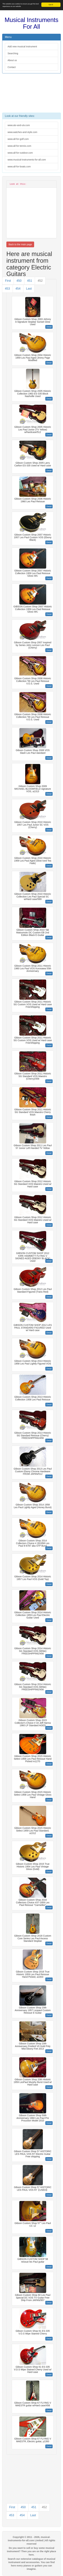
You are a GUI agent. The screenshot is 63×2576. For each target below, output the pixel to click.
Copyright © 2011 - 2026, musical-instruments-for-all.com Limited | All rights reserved (31, 2540)
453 (7, 288)
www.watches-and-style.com (22, 132)
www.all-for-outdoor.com (20, 152)
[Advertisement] (31, 94)
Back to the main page (20, 244)
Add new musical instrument (22, 46)
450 (19, 280)
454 (17, 288)
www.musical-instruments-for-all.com (27, 159)
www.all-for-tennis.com (19, 146)
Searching (13, 53)
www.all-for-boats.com (19, 166)
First (8, 280)
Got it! (51, 5)
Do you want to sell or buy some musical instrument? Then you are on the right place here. (31, 2551)
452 (40, 280)
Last (29, 288)
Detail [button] (49, 327)
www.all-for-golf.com (18, 139)
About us (12, 60)
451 (29, 280)
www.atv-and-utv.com (19, 125)
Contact (12, 67)
